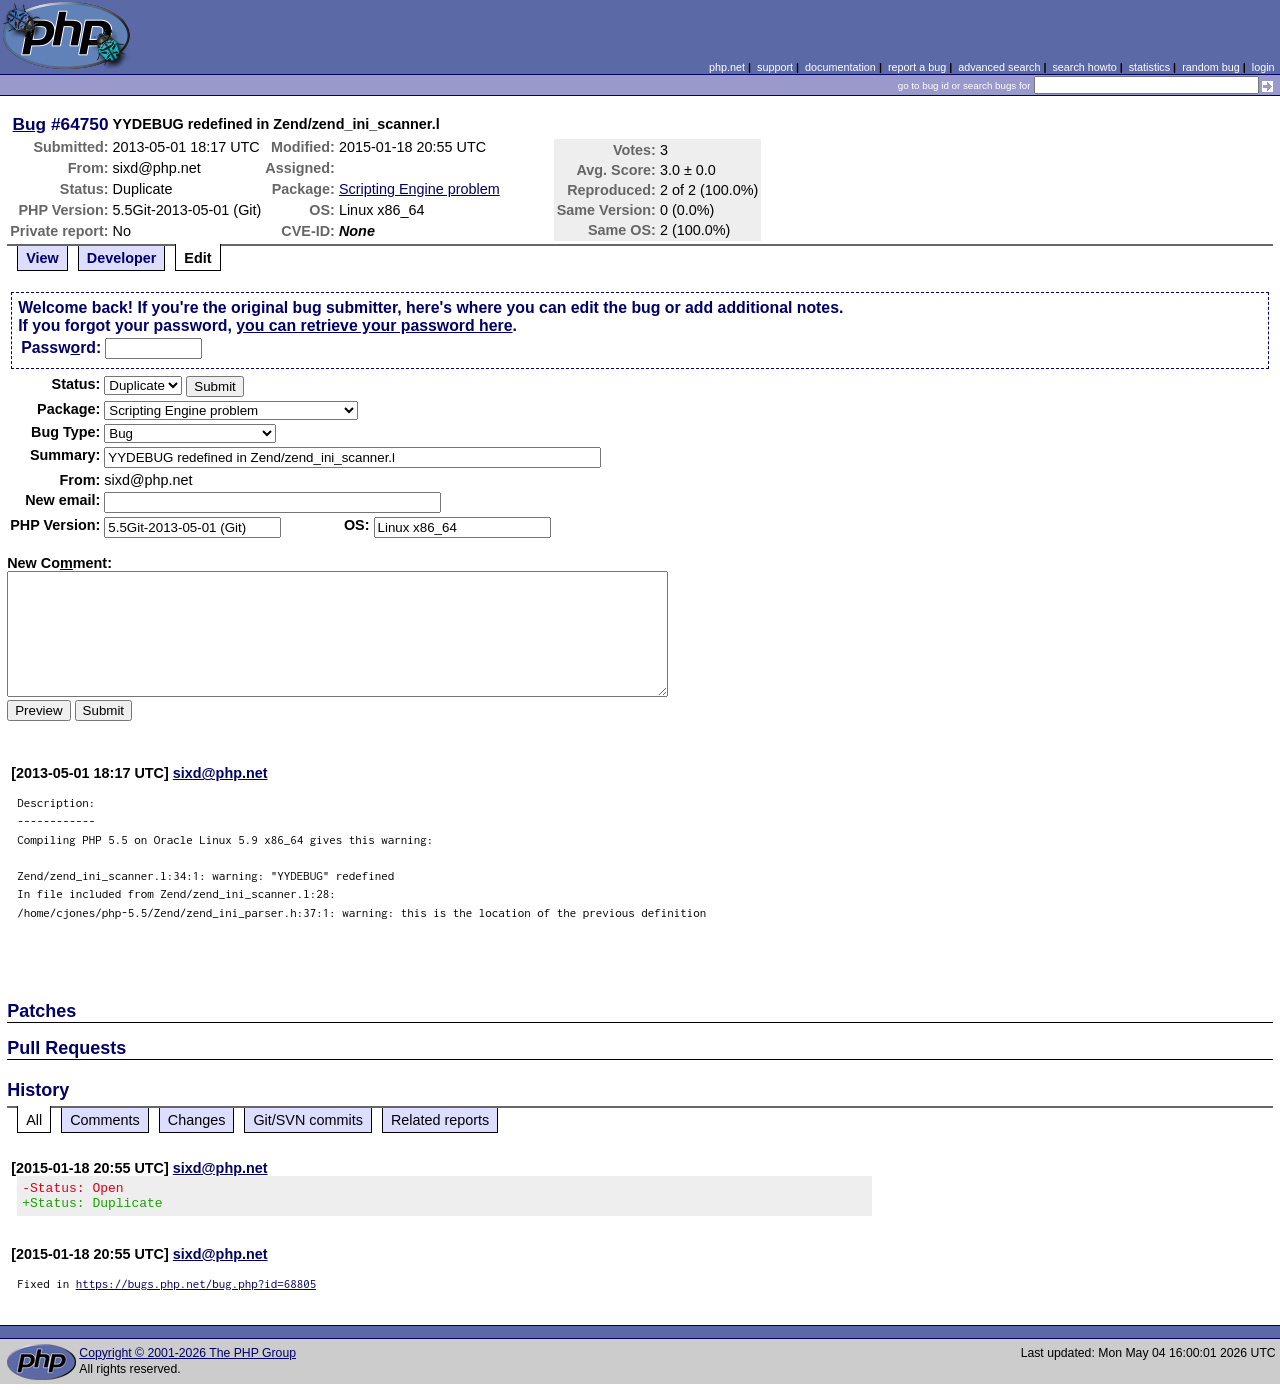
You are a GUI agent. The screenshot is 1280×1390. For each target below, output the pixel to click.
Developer (122, 258)
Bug (30, 124)
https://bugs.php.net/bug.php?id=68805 (196, 1289)
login (1263, 67)
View (42, 258)
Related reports (440, 1120)
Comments (105, 1120)
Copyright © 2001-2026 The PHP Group (187, 1359)
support (775, 67)
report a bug (917, 67)
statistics (1149, 67)
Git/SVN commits (308, 1120)
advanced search (999, 67)
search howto (1084, 67)
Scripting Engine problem (419, 189)
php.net (727, 67)
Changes (197, 1120)
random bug (1211, 67)
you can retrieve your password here (374, 325)
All (34, 1120)
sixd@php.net (220, 773)
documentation (840, 67)
